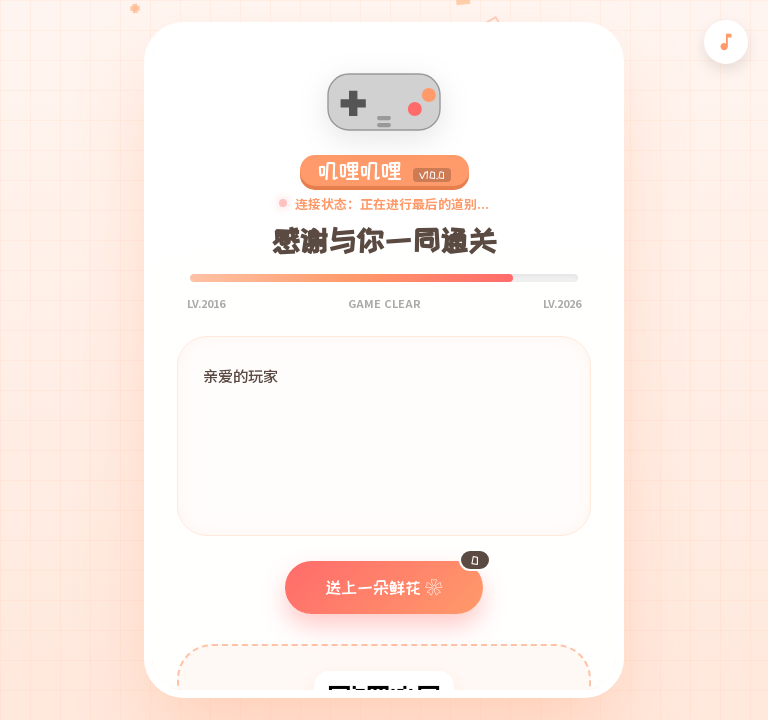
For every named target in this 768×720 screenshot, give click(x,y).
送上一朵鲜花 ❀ (404, 578)
